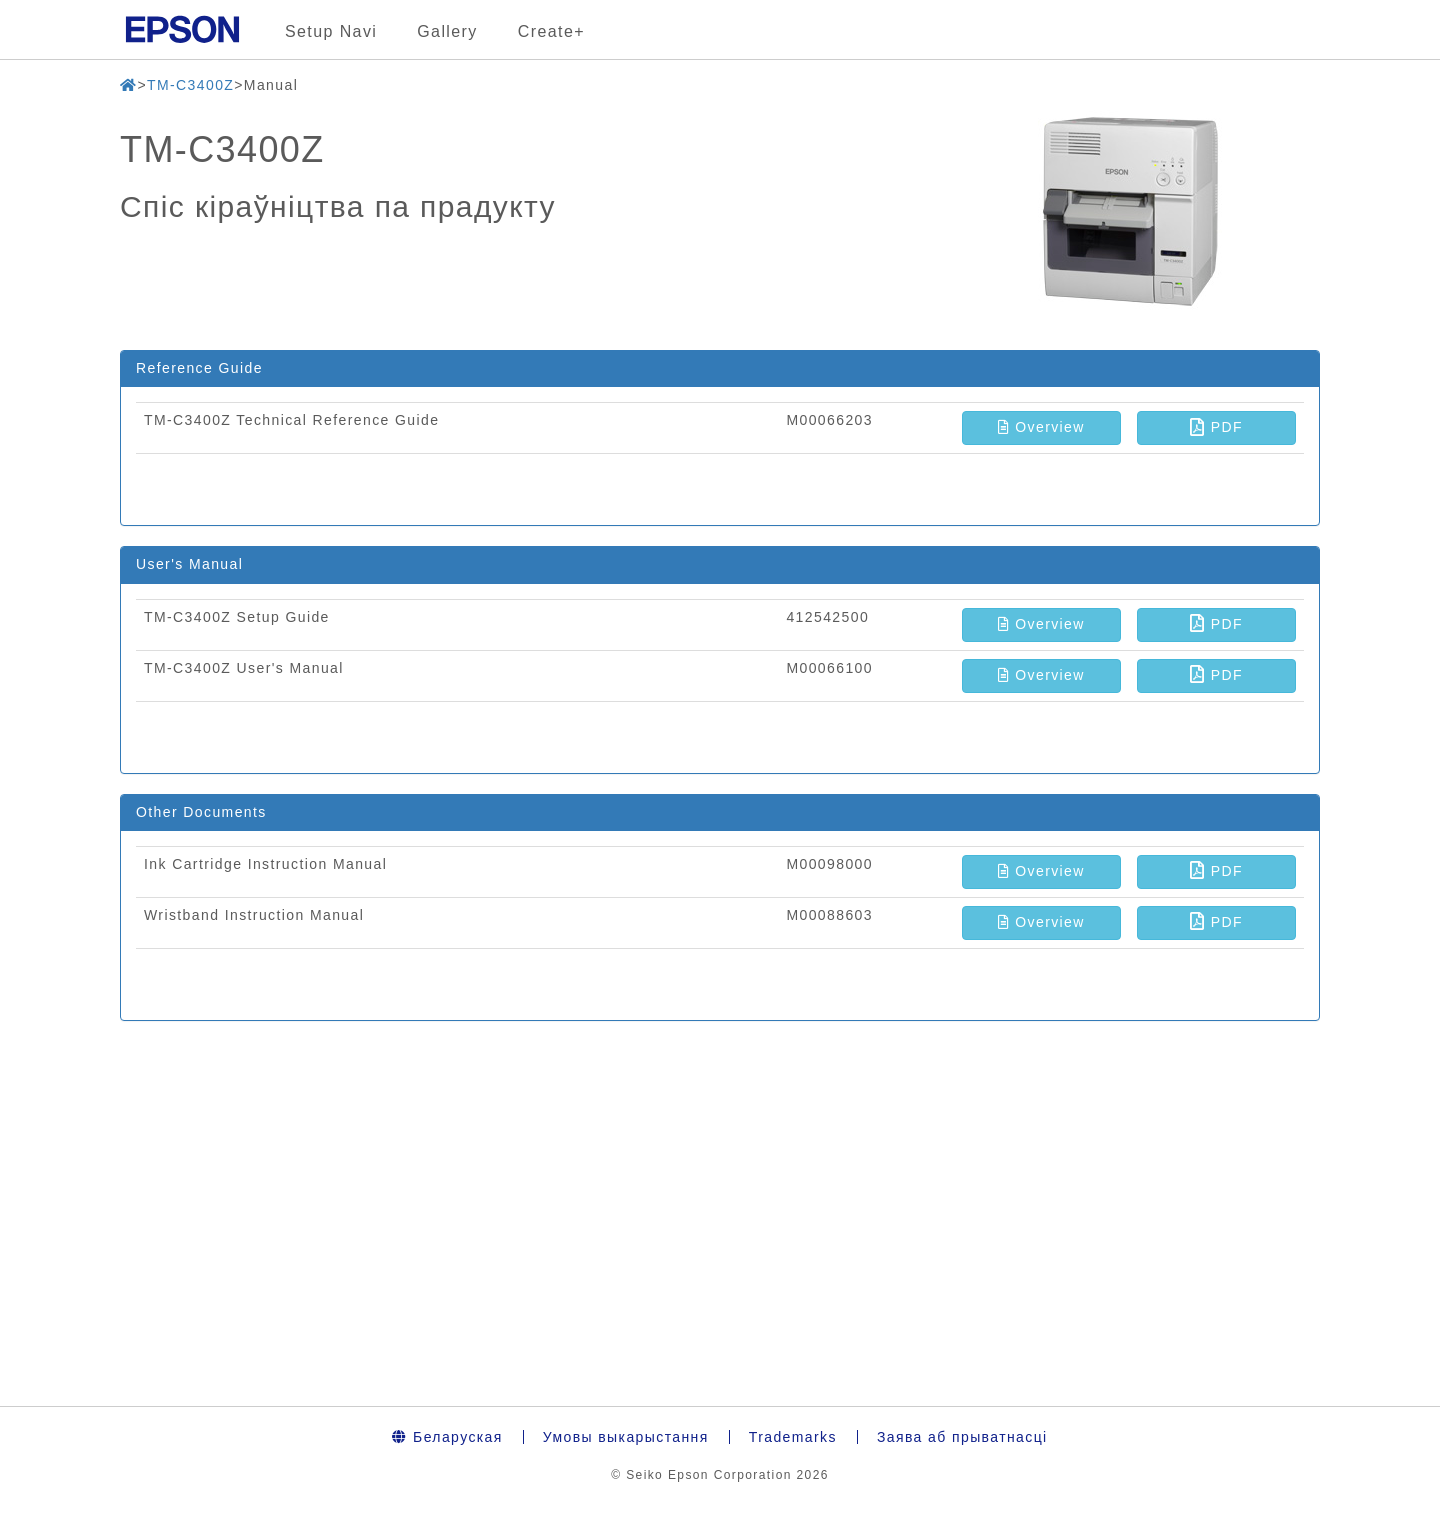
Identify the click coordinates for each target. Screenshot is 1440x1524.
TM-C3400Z (190, 85)
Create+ (551, 31)
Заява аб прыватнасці (962, 1437)
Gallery (447, 31)
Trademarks (793, 1437)
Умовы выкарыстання (626, 1437)
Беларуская (447, 1437)
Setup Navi (331, 31)
